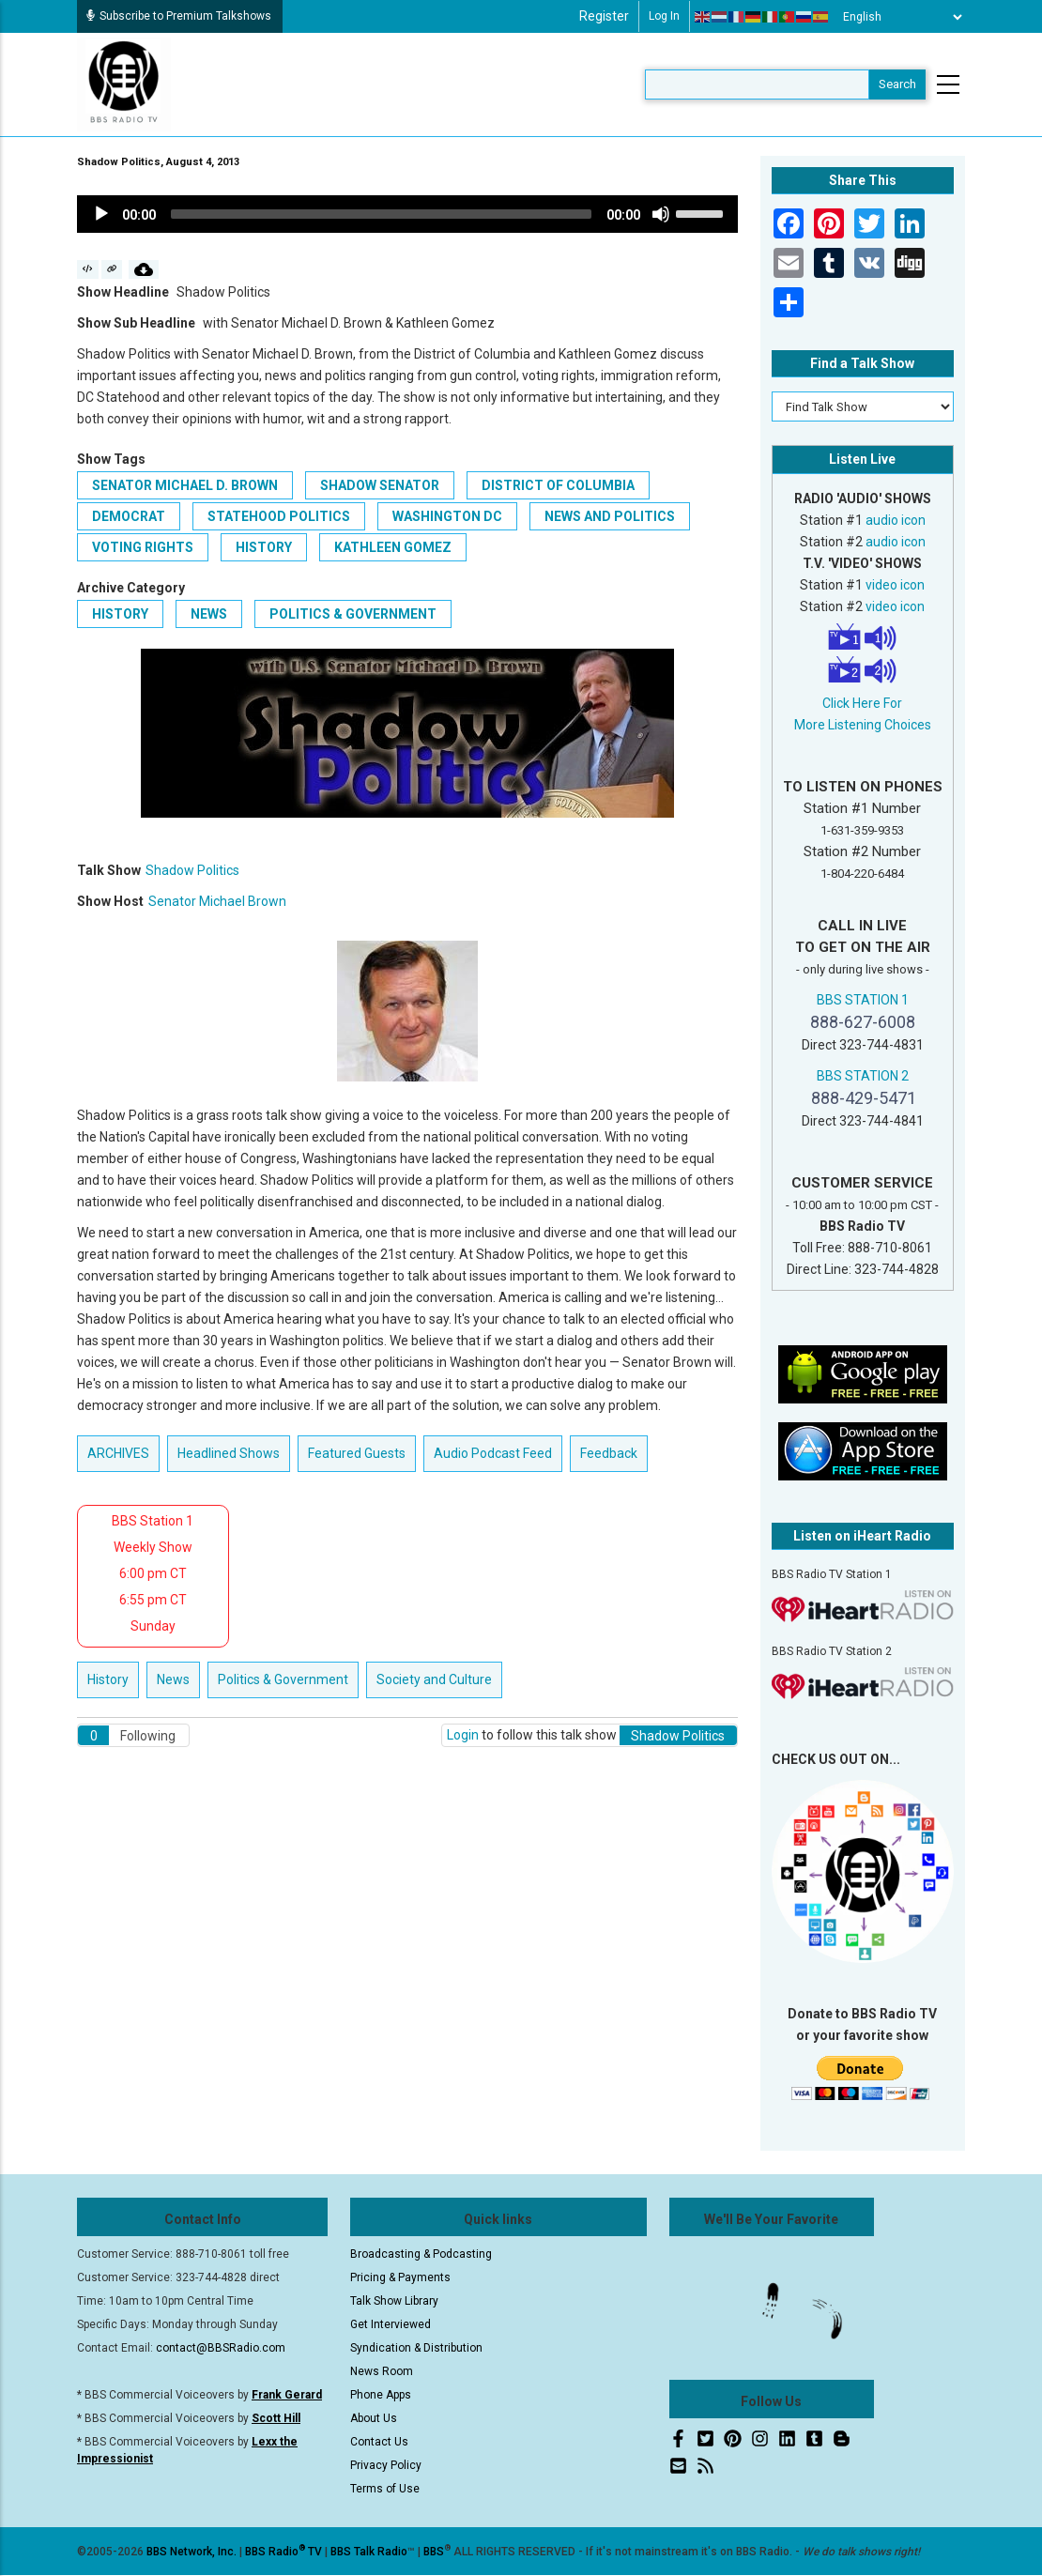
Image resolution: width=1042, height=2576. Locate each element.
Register (604, 15)
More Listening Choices (862, 724)
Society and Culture (434, 1679)
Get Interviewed (390, 2324)
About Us (373, 2418)
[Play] (101, 214)
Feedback (608, 1453)
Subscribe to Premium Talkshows (178, 16)
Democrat (128, 516)
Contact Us (379, 2441)
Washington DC (447, 516)
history (264, 547)
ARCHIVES (118, 1453)
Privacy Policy (385, 2465)
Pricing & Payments (400, 2277)
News (209, 613)
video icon (895, 584)
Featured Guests (357, 1453)
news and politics (609, 516)
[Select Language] (897, 17)
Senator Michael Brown (217, 901)
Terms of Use (385, 2488)
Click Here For (862, 703)
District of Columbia (558, 485)
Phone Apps (380, 2394)
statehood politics (278, 516)
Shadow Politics (192, 870)
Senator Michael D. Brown (185, 485)
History (120, 613)
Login (463, 1734)
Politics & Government (353, 613)
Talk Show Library (394, 2301)
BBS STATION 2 (863, 1075)
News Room (381, 2371)
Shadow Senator (379, 485)
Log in (664, 16)
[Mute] (660, 214)
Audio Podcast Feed (493, 1453)
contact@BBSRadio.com (220, 2347)
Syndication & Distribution (416, 2347)
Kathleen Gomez (393, 547)
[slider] (381, 214)
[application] (407, 214)
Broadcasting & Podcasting (421, 2254)
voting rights (142, 547)
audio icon (896, 520)
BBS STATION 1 (863, 999)
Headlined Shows (228, 1453)
